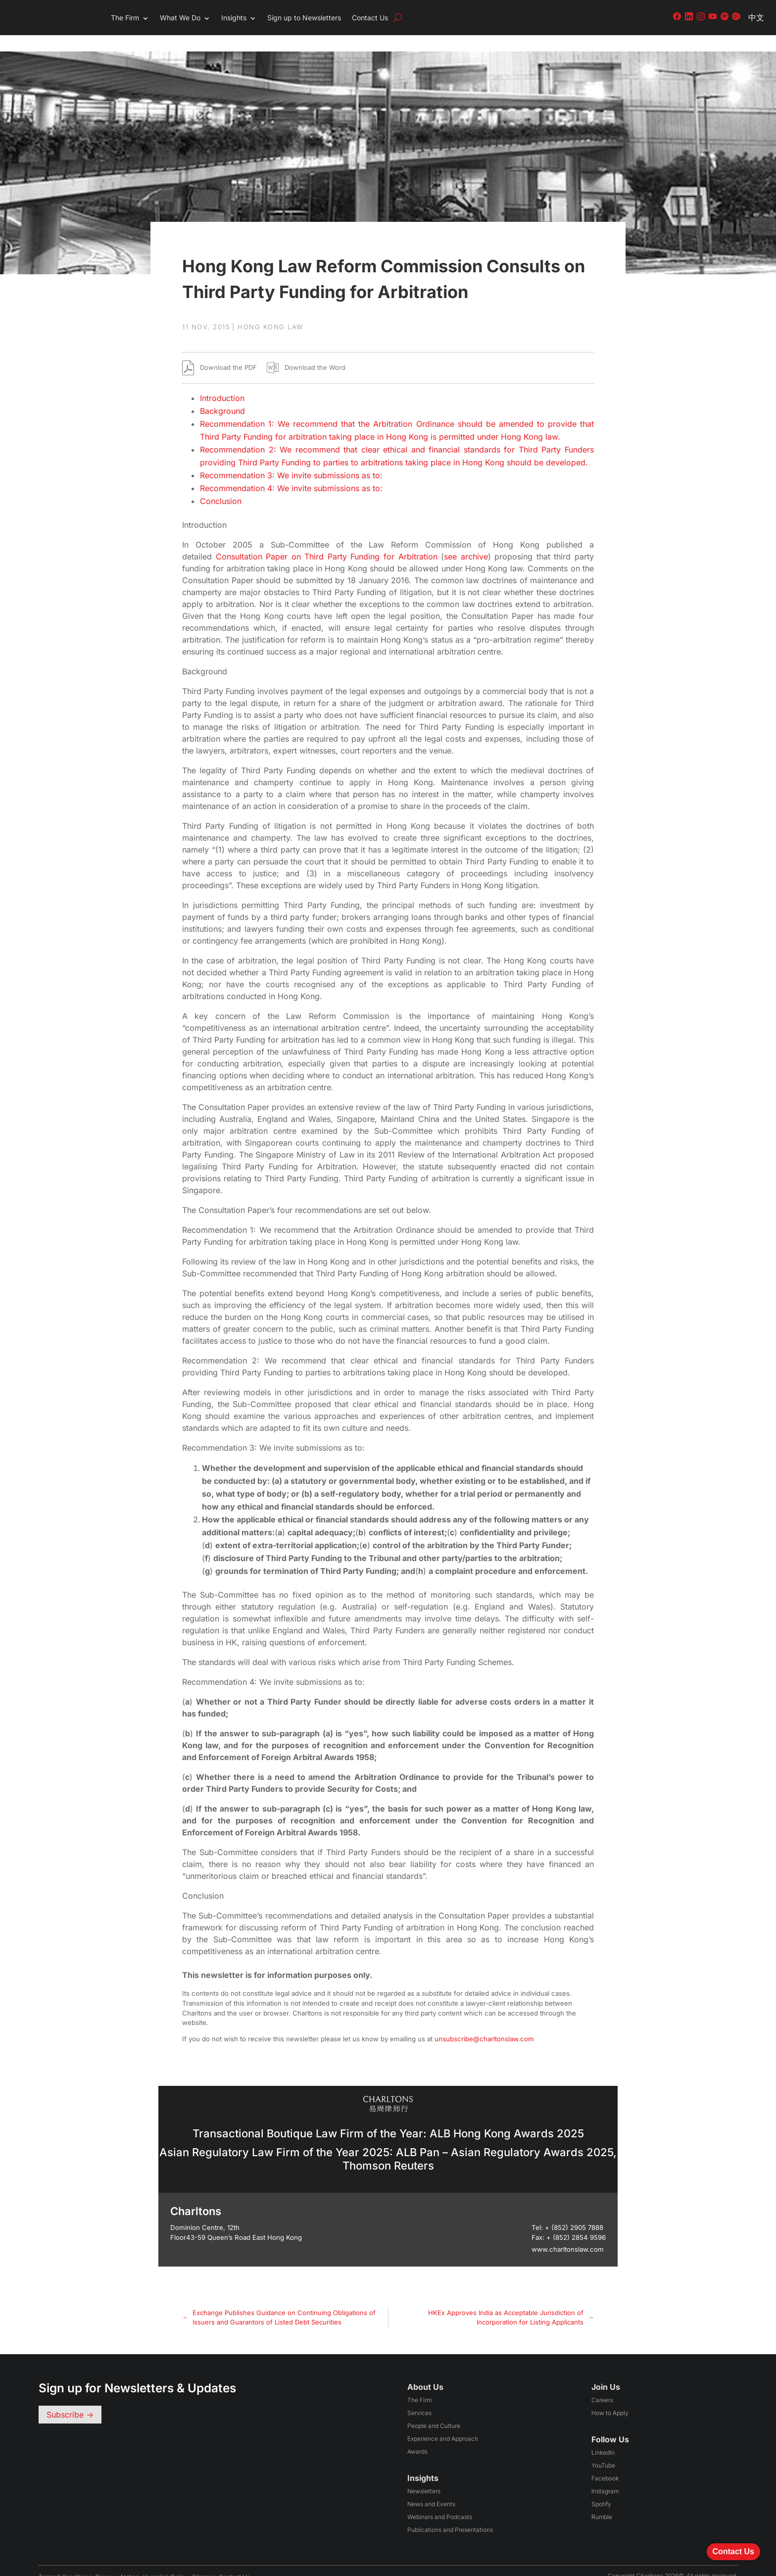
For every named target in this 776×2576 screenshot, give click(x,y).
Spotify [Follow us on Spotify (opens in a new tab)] (601, 2487)
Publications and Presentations (450, 2513)
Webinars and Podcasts (439, 2500)
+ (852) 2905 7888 (574, 2211)
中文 (756, 17)
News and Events (431, 2487)
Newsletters (423, 2474)
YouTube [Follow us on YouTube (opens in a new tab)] (603, 2449)
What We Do (180, 17)
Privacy (106, 2560)
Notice (130, 2560)
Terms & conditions (65, 2560)
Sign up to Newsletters (304, 17)
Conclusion (221, 485)
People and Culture (433, 2409)
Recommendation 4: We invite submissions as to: (291, 472)
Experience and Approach (442, 2422)
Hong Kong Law (271, 310)
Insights (233, 17)
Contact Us (370, 17)
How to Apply (610, 2396)
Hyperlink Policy (165, 2560)
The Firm (125, 17)
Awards (417, 2435)
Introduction (222, 382)
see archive (466, 540)
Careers (602, 2383)
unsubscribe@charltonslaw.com (484, 2022)
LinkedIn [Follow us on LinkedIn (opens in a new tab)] (603, 2436)
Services (419, 2396)
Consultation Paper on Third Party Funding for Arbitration (326, 540)
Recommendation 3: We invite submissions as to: (291, 459)
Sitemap (203, 2560)
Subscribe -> (70, 2398)
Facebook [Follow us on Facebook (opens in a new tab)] (605, 2462)
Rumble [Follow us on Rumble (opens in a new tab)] (601, 2500)
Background (222, 395)
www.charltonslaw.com (568, 2233)
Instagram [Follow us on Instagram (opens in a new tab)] (605, 2474)
